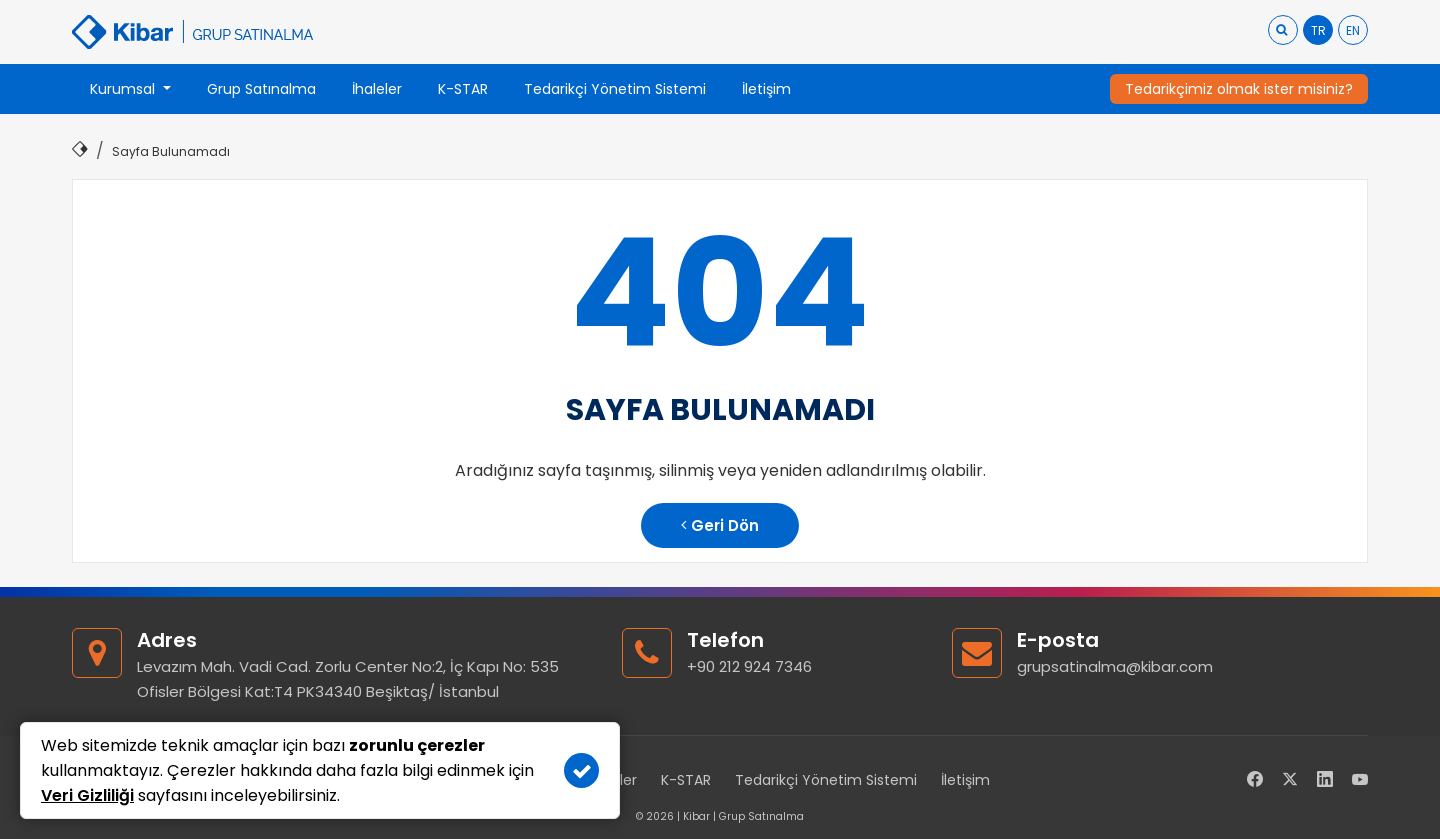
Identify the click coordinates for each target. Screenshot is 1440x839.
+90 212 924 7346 (749, 666)
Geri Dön (720, 525)
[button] (130, 89)
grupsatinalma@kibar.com (1115, 666)
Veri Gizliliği (87, 795)
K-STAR (686, 780)
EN (1353, 30)
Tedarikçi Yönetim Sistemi (826, 780)
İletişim (965, 780)
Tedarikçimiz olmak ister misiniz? (1239, 89)
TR (1318, 30)
